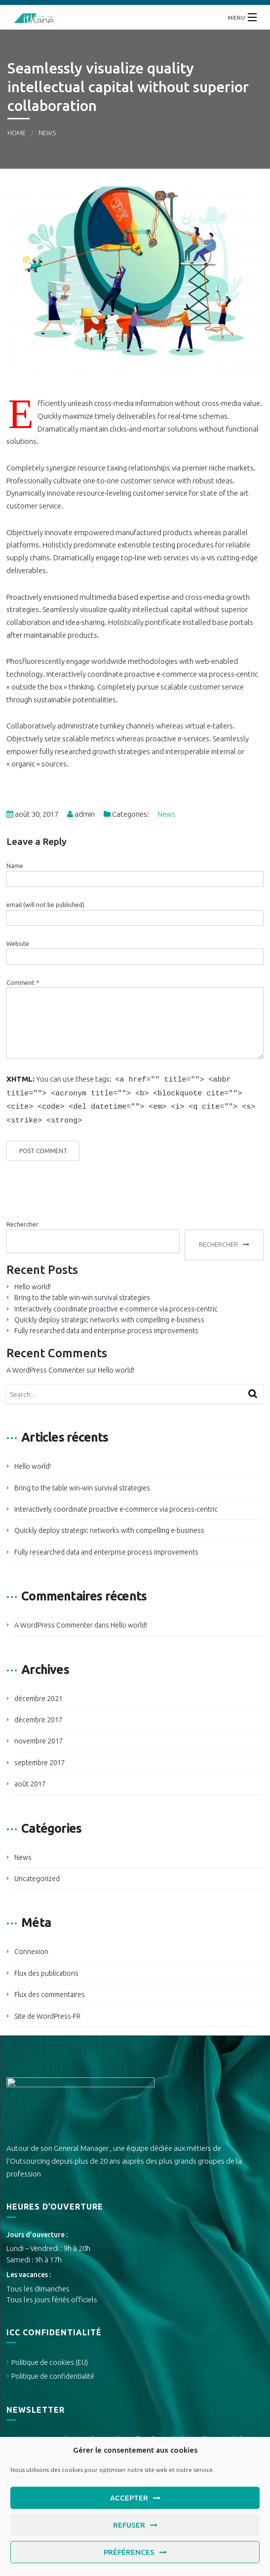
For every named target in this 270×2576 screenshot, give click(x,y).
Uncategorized (37, 1875)
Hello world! (32, 1283)
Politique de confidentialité (52, 2372)
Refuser (129, 2525)
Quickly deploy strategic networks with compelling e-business (109, 1316)
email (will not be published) (45, 905)
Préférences (129, 2552)
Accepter (129, 2498)
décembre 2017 (38, 1716)
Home (16, 132)
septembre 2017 (39, 1759)
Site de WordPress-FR (47, 2012)
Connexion (31, 1948)
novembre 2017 (38, 1737)
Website (17, 944)
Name (14, 866)
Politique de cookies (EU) (49, 2358)
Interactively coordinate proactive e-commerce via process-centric (116, 1305)
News (47, 132)
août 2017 (30, 1780)
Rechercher (22, 1220)
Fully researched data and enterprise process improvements (106, 1327)
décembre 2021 (38, 1695)
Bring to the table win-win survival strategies (82, 1294)
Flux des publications (46, 1969)
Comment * (22, 983)
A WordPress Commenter (45, 1366)
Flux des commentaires (49, 1991)
